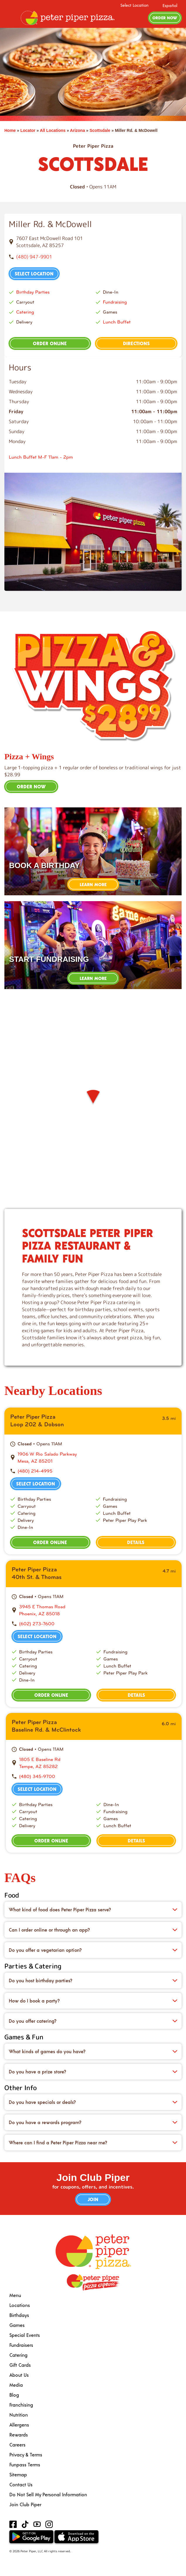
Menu (15, 2295)
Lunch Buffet (117, 322)
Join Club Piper (25, 2504)
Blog (14, 2395)
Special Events (24, 2335)
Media (16, 2385)
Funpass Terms (24, 2464)
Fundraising (115, 302)
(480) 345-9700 (37, 1776)
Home (10, 130)
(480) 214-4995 (35, 1471)
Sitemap (18, 2474)
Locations (19, 2305)
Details (135, 1542)
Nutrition (18, 2414)
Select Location (134, 5)
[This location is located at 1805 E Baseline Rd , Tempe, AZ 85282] (97, 1763)
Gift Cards (20, 2365)
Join (93, 2199)
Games (17, 2325)
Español (170, 5)
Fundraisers (21, 2345)
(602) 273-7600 (36, 1623)
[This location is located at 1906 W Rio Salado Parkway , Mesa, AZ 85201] (97, 1458)
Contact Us (21, 2484)
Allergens (19, 2424)
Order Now (164, 17)
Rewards (18, 2434)
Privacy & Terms (25, 2454)
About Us (19, 2375)
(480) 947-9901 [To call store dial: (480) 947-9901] (34, 256)
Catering (25, 312)
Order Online (50, 343)
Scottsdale (100, 130)
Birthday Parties (33, 292)
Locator (27, 130)
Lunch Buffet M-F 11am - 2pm (41, 457)
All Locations (53, 130)
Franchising (21, 2404)
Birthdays (19, 2315)
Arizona (77, 130)
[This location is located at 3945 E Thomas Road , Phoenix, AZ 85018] (97, 1610)
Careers (17, 2444)
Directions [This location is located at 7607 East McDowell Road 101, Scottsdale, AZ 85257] (136, 343)
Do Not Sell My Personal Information (48, 2494)
